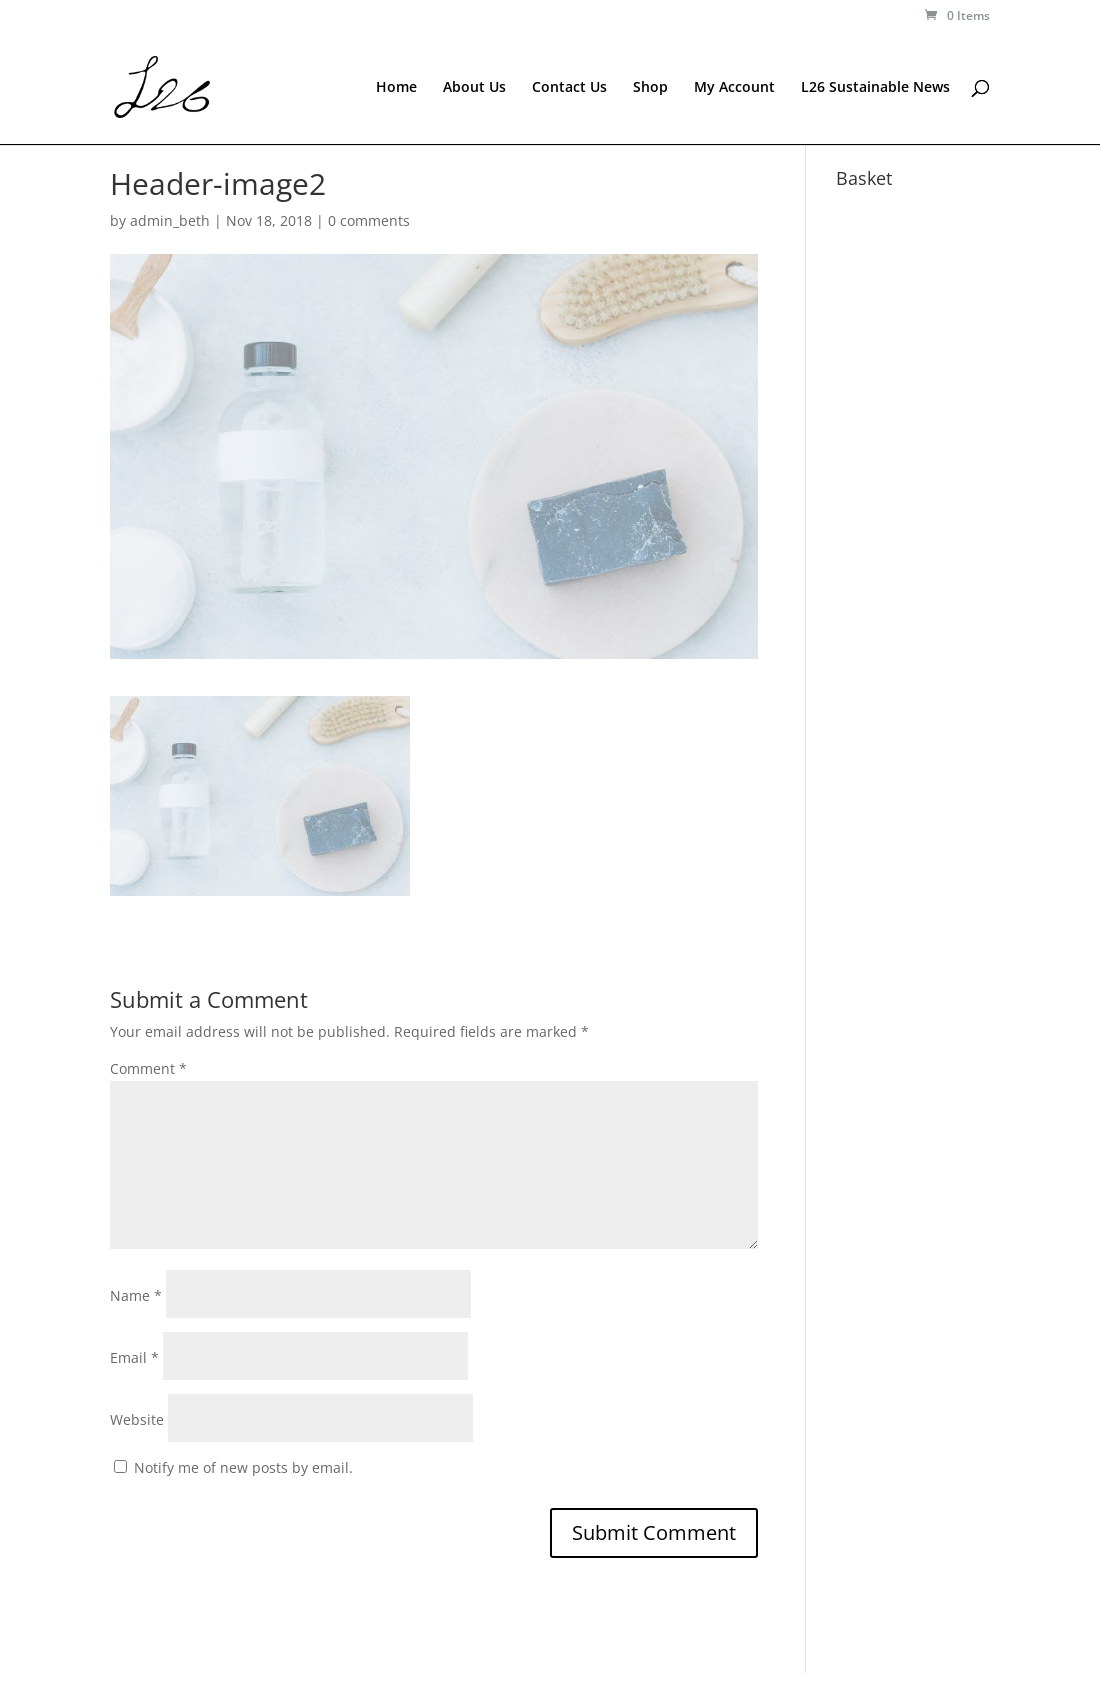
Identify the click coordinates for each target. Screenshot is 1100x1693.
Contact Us (569, 88)
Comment (148, 1068)
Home (396, 88)
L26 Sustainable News (875, 88)
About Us (474, 88)
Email (134, 1357)
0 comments (369, 220)
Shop (650, 88)
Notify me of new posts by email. (243, 1467)
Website (137, 1419)
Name (136, 1295)
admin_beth (170, 220)
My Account (734, 88)
